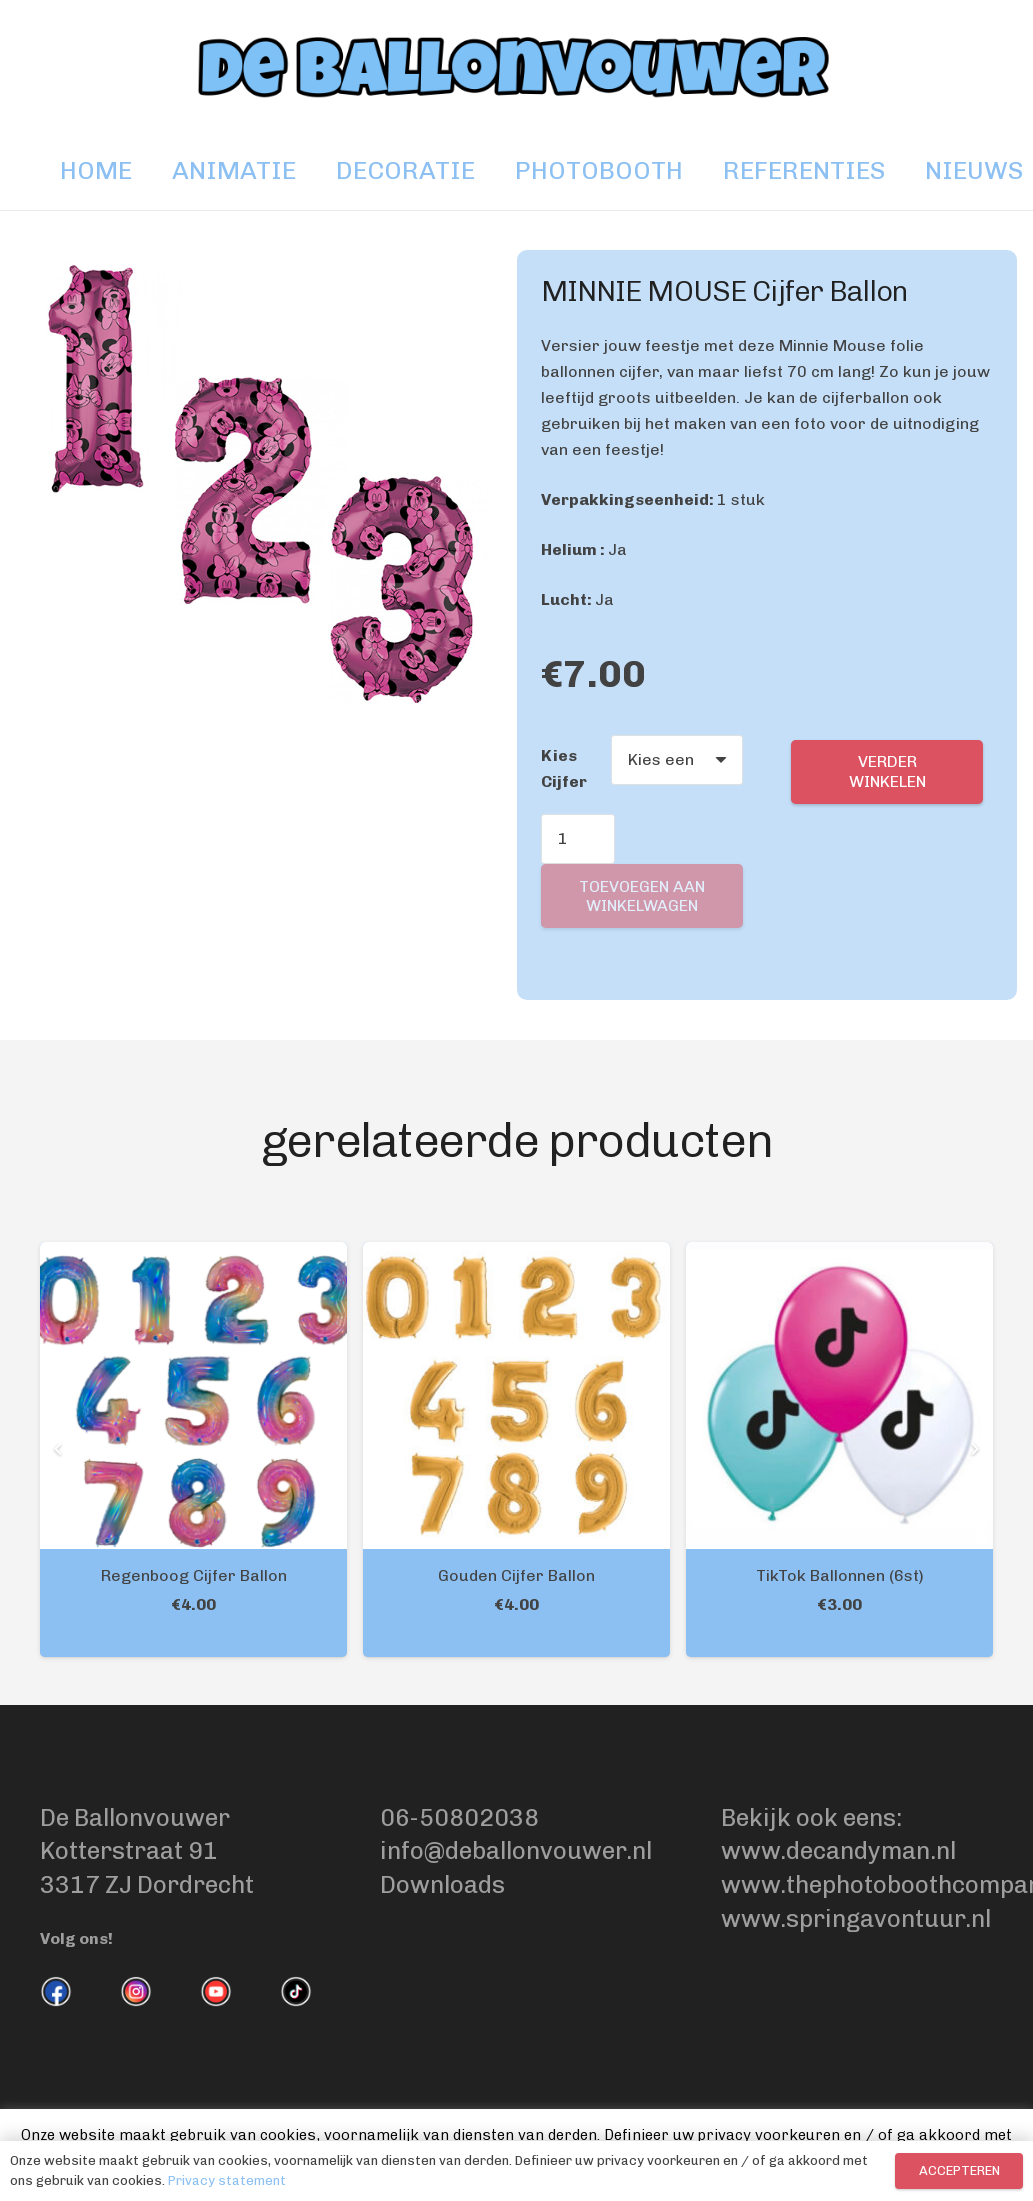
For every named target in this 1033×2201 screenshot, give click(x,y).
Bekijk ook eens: (814, 1817)
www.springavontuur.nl (856, 1918)
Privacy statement (227, 2180)
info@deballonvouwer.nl (516, 1850)
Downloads (442, 1884)
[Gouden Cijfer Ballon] (516, 1254)
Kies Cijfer (564, 768)
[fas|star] (56, 1995)
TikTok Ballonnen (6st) (840, 1575)
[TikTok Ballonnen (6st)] (839, 1254)
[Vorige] (60, 1449)
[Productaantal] (578, 839)
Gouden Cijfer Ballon (516, 1575)
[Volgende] (973, 1449)
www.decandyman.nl (838, 1850)
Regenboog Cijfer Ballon (194, 1575)
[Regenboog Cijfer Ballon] (193, 1254)
